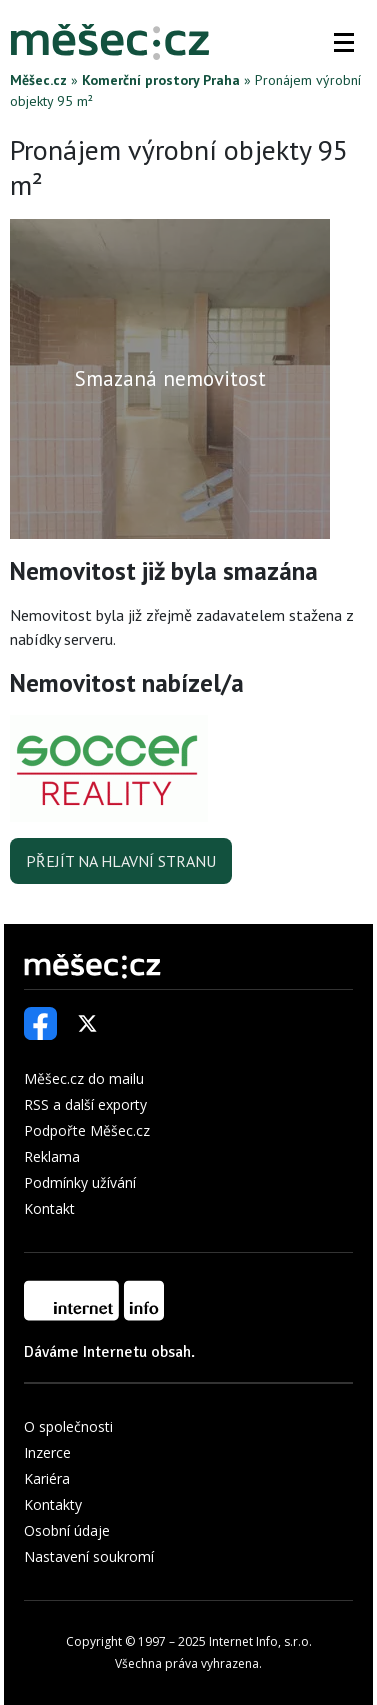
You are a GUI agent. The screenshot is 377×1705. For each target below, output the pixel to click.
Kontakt (49, 1208)
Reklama (52, 1156)
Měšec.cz (38, 80)
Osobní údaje (67, 1530)
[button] (344, 42)
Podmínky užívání (80, 1182)
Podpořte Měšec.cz (87, 1130)
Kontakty (53, 1504)
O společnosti (68, 1426)
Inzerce (47, 1452)
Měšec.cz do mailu (84, 1078)
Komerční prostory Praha (161, 80)
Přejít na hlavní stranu (121, 861)
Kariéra (47, 1478)
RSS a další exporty (85, 1104)
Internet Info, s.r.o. (260, 1641)
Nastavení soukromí (89, 1556)
